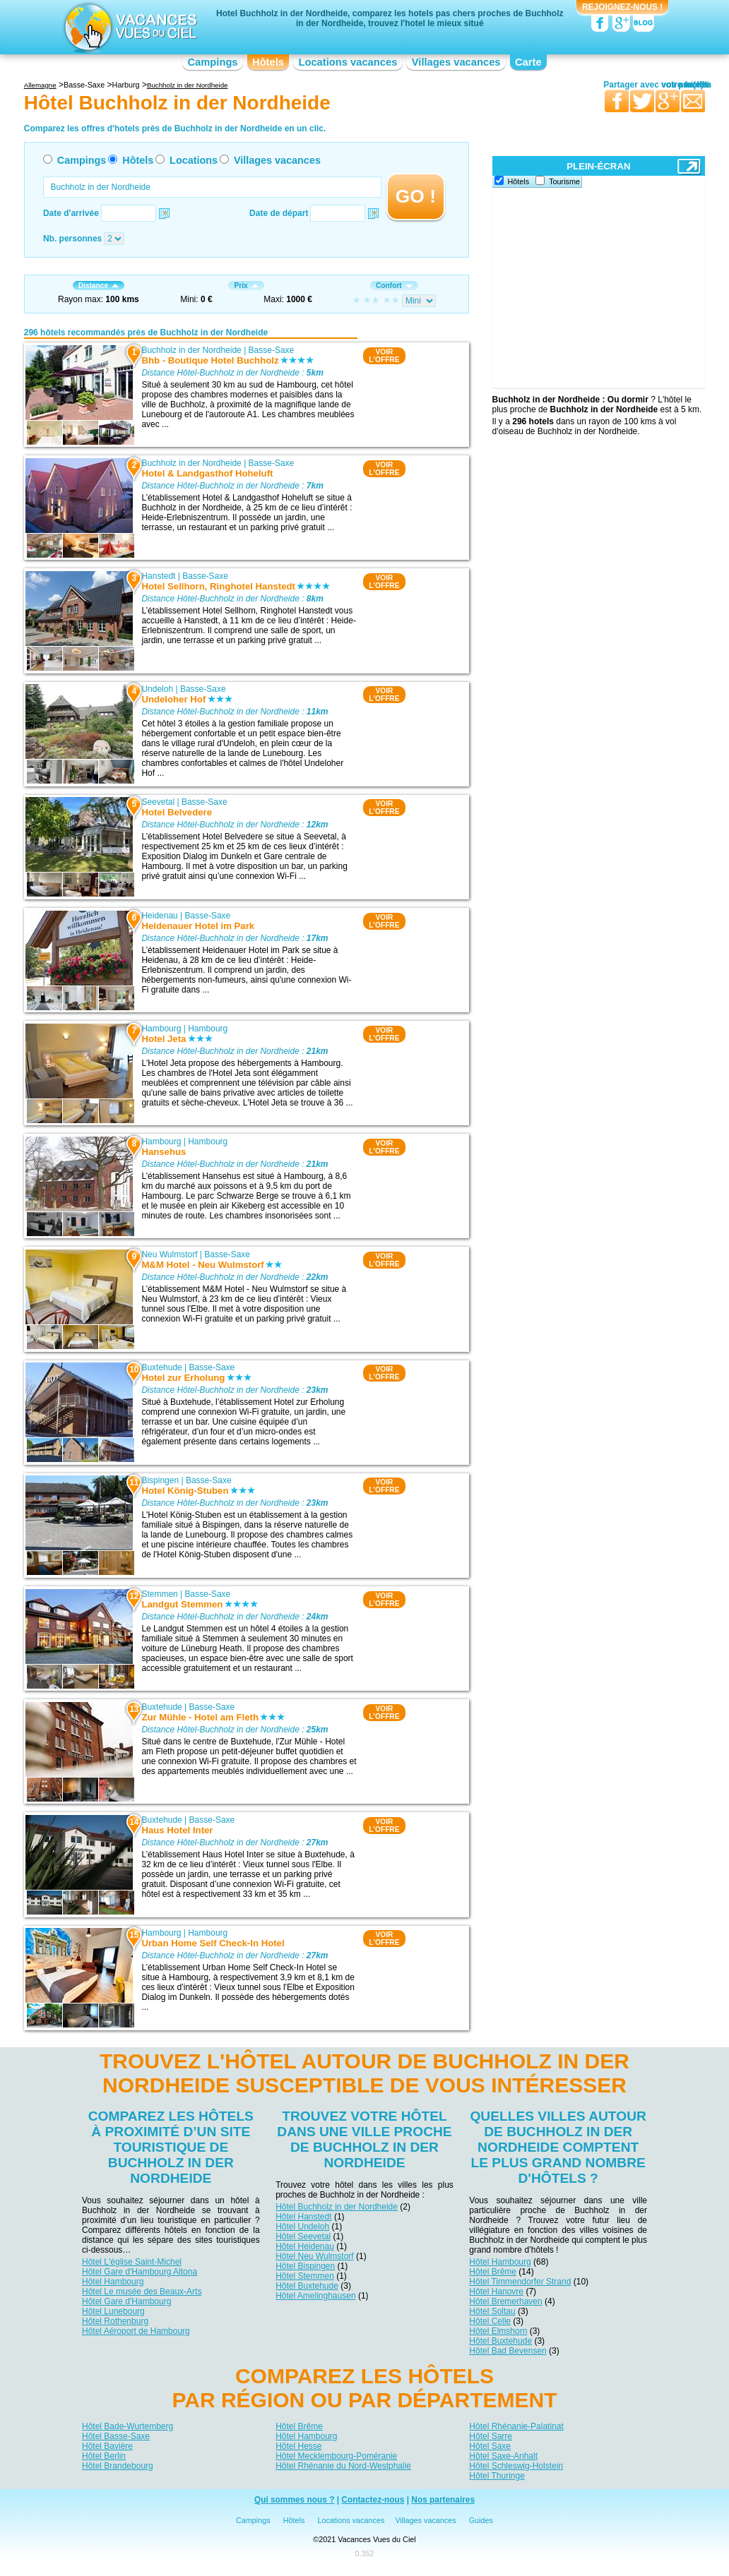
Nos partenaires (443, 2500)
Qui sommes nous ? (294, 2500)
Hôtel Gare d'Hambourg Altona (139, 2272)
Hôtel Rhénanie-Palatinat (516, 2426)
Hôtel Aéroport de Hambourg (136, 2331)
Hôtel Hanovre (496, 2291)
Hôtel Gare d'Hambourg (126, 2301)
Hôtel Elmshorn (498, 2331)
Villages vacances (456, 62)
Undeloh (157, 689)
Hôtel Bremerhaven (505, 2301)
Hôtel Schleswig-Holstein (516, 2466)
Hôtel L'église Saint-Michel (132, 2262)
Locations (194, 160)
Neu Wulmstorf (169, 1254)
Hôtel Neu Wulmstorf (314, 2256)
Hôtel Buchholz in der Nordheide (336, 2207)
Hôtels (268, 62)
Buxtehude (161, 1367)
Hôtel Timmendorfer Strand (520, 2282)
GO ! (416, 196)
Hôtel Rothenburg (115, 2321)
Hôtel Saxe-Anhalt (503, 2456)
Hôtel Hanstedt (303, 2217)
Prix (246, 285)
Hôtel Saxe (490, 2446)
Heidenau (159, 916)
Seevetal (157, 802)
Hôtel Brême (492, 2272)
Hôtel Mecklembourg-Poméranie (336, 2456)
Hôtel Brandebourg (117, 2466)
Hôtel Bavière (107, 2446)
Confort (394, 285)
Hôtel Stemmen (304, 2276)
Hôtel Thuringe (497, 2476)
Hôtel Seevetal (303, 2236)
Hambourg (161, 1029)
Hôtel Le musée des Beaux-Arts (141, 2291)
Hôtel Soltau (492, 2311)
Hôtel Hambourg (112, 2282)
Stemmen (159, 1594)
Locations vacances (347, 62)
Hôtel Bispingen (305, 2266)
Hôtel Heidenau (304, 2246)
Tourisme (564, 181)
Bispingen (160, 1480)
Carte (528, 62)
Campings (212, 62)
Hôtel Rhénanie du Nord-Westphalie (343, 2466)
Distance (98, 285)
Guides (481, 2520)
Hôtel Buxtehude (306, 2286)
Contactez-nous (372, 2500)
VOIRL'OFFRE (384, 356)
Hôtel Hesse (298, 2446)
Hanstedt (158, 576)
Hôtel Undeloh (302, 2226)
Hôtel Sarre (490, 2436)
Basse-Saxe (272, 350)
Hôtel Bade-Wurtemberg (127, 2426)
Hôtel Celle (490, 2321)
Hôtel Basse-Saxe (116, 2436)
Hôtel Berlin (104, 2456)
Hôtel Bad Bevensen (507, 2351)
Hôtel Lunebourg (113, 2311)
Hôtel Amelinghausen (315, 2296)
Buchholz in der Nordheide (191, 350)
